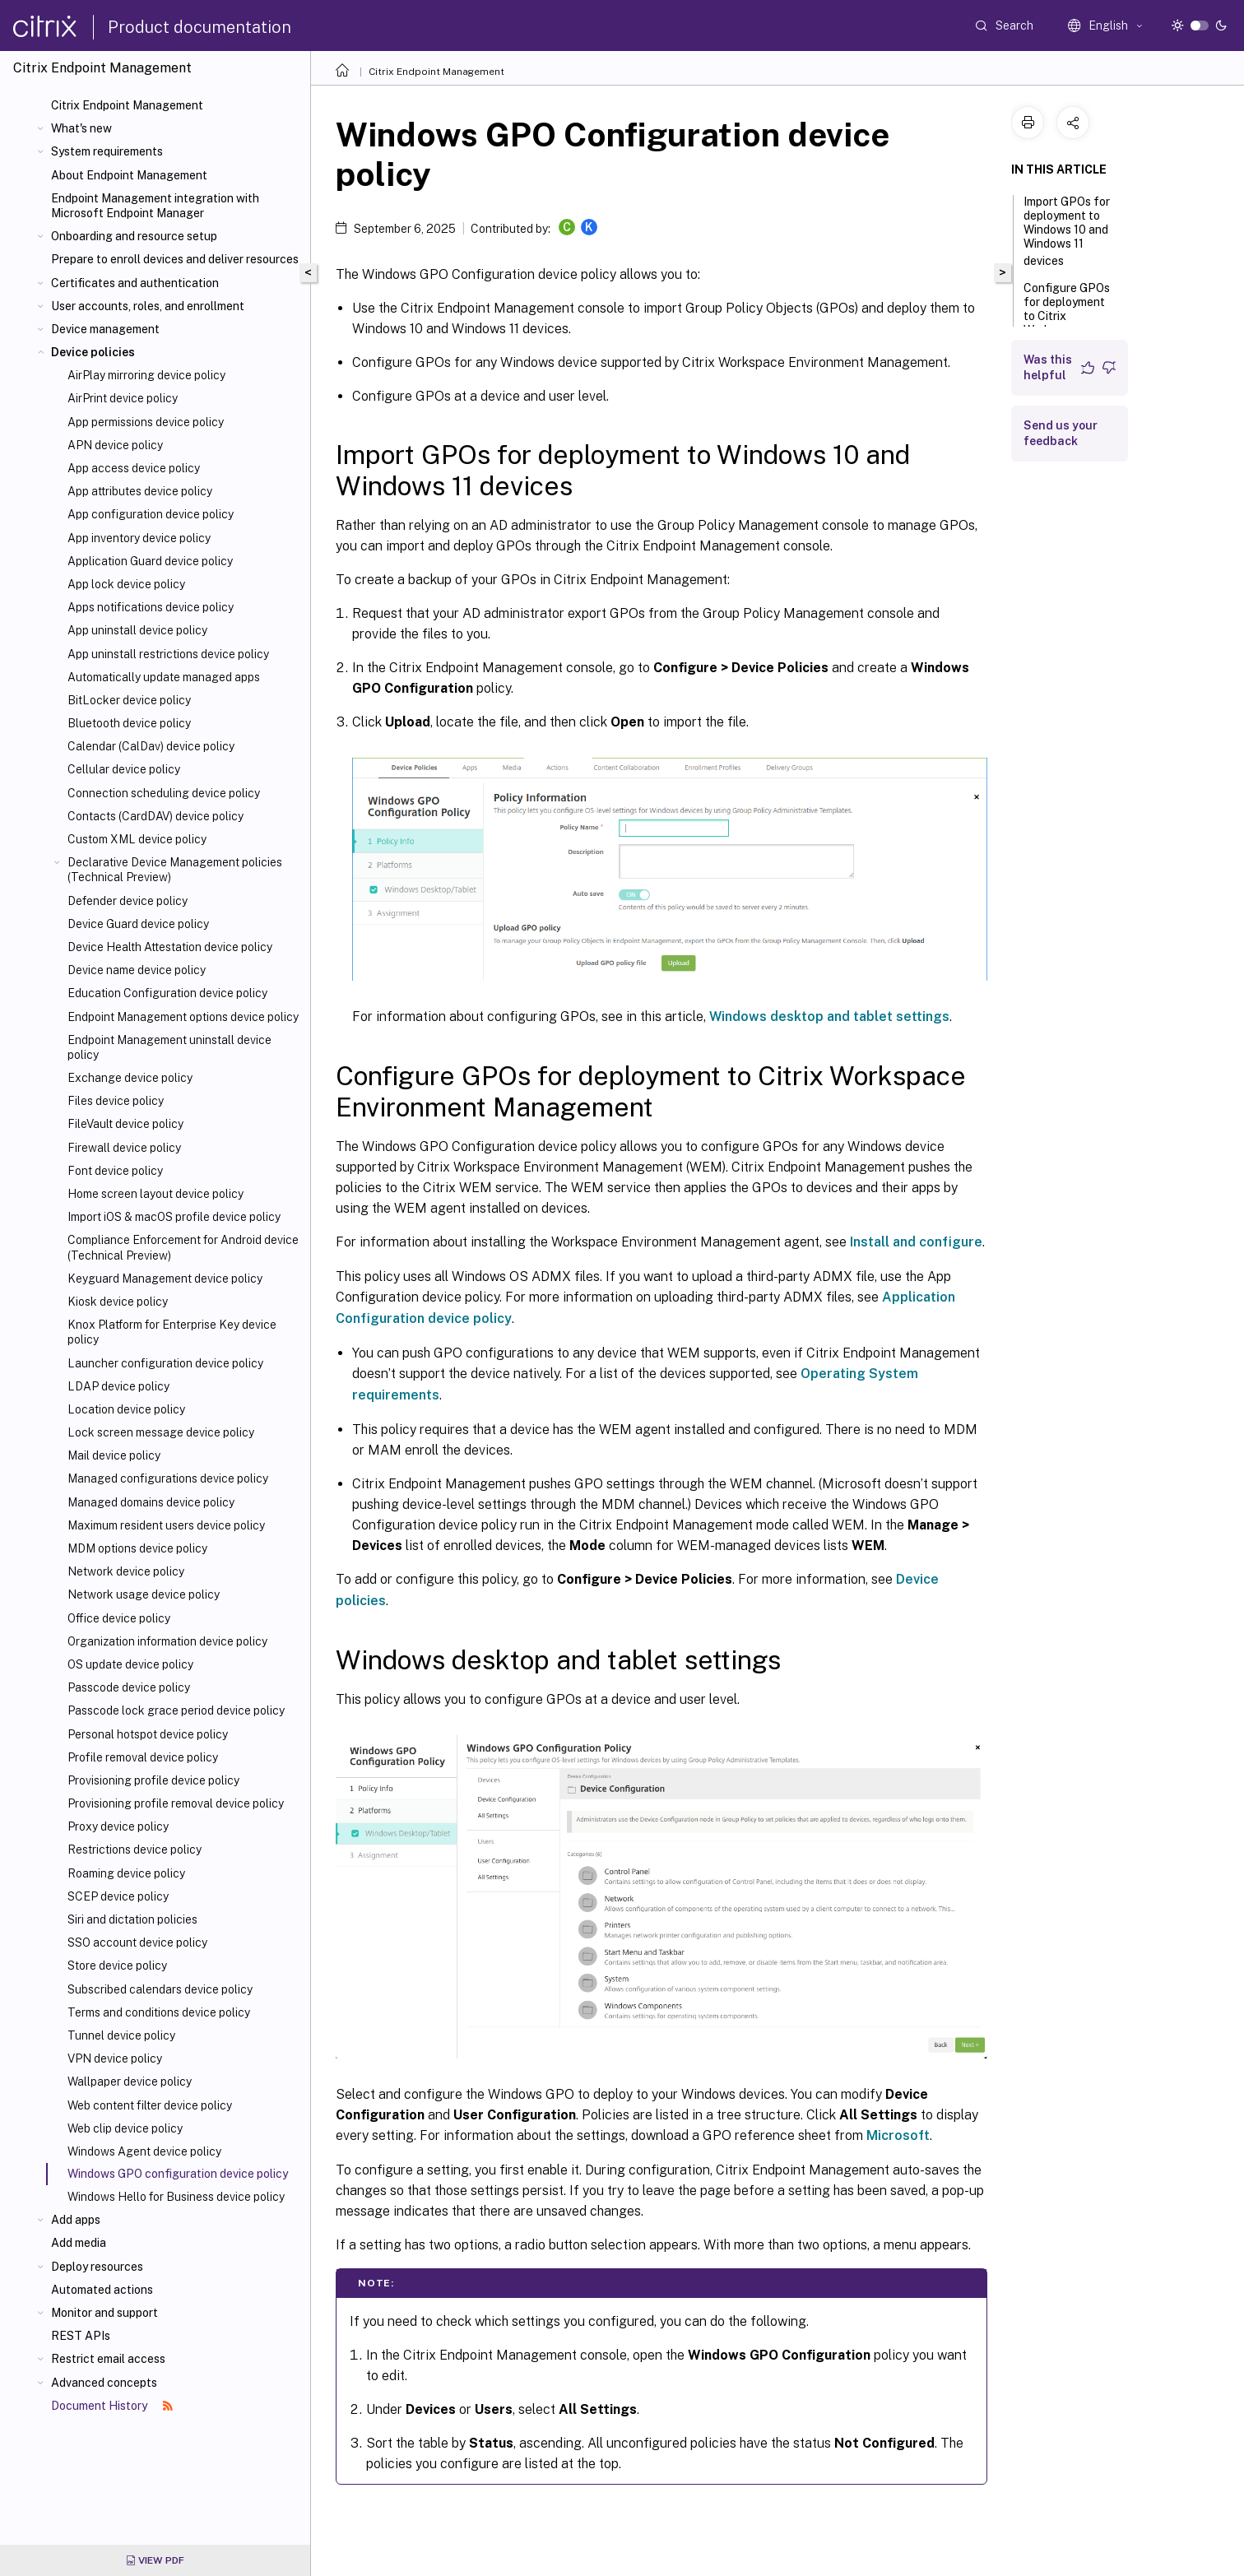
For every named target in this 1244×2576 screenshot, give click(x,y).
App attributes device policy (139, 491)
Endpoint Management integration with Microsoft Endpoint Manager (155, 206)
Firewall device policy (124, 1147)
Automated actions (102, 2289)
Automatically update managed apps (163, 677)
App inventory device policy (139, 538)
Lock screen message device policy (160, 1432)
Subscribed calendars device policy (160, 1989)
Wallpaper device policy (129, 2081)
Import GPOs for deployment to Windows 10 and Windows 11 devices (1067, 231)
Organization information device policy (167, 1641)
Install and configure (916, 1242)
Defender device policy (127, 900)
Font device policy (115, 1170)
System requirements (107, 151)
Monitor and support (104, 2312)
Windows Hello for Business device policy (176, 2196)
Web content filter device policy (149, 2105)
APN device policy (115, 445)
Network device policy (125, 1571)
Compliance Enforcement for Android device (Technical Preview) (183, 1247)
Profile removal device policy (142, 1757)
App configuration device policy (150, 514)
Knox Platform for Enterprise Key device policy (171, 1332)
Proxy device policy (118, 1826)
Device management (105, 329)
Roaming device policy (126, 1873)
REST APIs (80, 2335)
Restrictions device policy (134, 1849)
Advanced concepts (104, 2382)
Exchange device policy (130, 1077)
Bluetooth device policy (129, 723)
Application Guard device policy (150, 561)
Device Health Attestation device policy (169, 947)
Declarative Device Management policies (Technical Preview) (174, 870)
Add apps (75, 2219)
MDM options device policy (137, 1548)
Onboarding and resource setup (134, 236)
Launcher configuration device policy (165, 1363)
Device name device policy (136, 970)
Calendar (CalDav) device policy (150, 746)
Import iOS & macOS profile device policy (174, 1216)
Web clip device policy (125, 2128)
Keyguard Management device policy (164, 1278)
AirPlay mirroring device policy (146, 375)
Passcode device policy (128, 1687)
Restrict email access (108, 2358)
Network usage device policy (143, 1594)
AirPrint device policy (122, 398)
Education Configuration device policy (167, 993)
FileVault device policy (125, 1123)
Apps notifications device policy (150, 607)
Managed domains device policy (150, 1502)
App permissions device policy (145, 422)
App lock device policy (126, 584)
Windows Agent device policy (144, 2151)
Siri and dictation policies (132, 1919)
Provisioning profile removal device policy (175, 1803)
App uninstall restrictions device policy (168, 654)
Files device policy (115, 1100)
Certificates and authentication (135, 283)
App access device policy (133, 468)
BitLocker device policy (129, 700)
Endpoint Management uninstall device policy (169, 1047)
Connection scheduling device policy (163, 793)
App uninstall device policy (137, 630)
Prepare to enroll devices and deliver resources (175, 259)
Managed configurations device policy (167, 1478)
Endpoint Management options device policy (183, 1016)
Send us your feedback (1061, 433)
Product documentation (199, 27)
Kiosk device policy (117, 1301)
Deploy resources (97, 2266)
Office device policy (118, 1618)
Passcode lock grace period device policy (176, 1710)
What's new (81, 128)
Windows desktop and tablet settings (829, 1016)
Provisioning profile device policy (153, 1780)
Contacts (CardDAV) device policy (155, 816)
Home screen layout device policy (155, 1193)
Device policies (93, 352)
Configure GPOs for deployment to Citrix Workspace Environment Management (1068, 324)
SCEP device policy (118, 1896)
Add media (78, 2242)
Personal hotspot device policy (147, 1734)
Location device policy (126, 1409)
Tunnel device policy (121, 2035)
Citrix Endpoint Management (127, 105)
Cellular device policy (123, 769)
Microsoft (898, 2135)
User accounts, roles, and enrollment (147, 306)
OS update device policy (130, 1664)
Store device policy (117, 1965)
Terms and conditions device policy (158, 2012)
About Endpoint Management (129, 175)
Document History (112, 2405)
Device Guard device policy (138, 924)
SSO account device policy (137, 1942)
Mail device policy (113, 1455)
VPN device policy (114, 2058)
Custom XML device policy (137, 839)
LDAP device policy (118, 1386)
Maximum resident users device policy (166, 1525)
